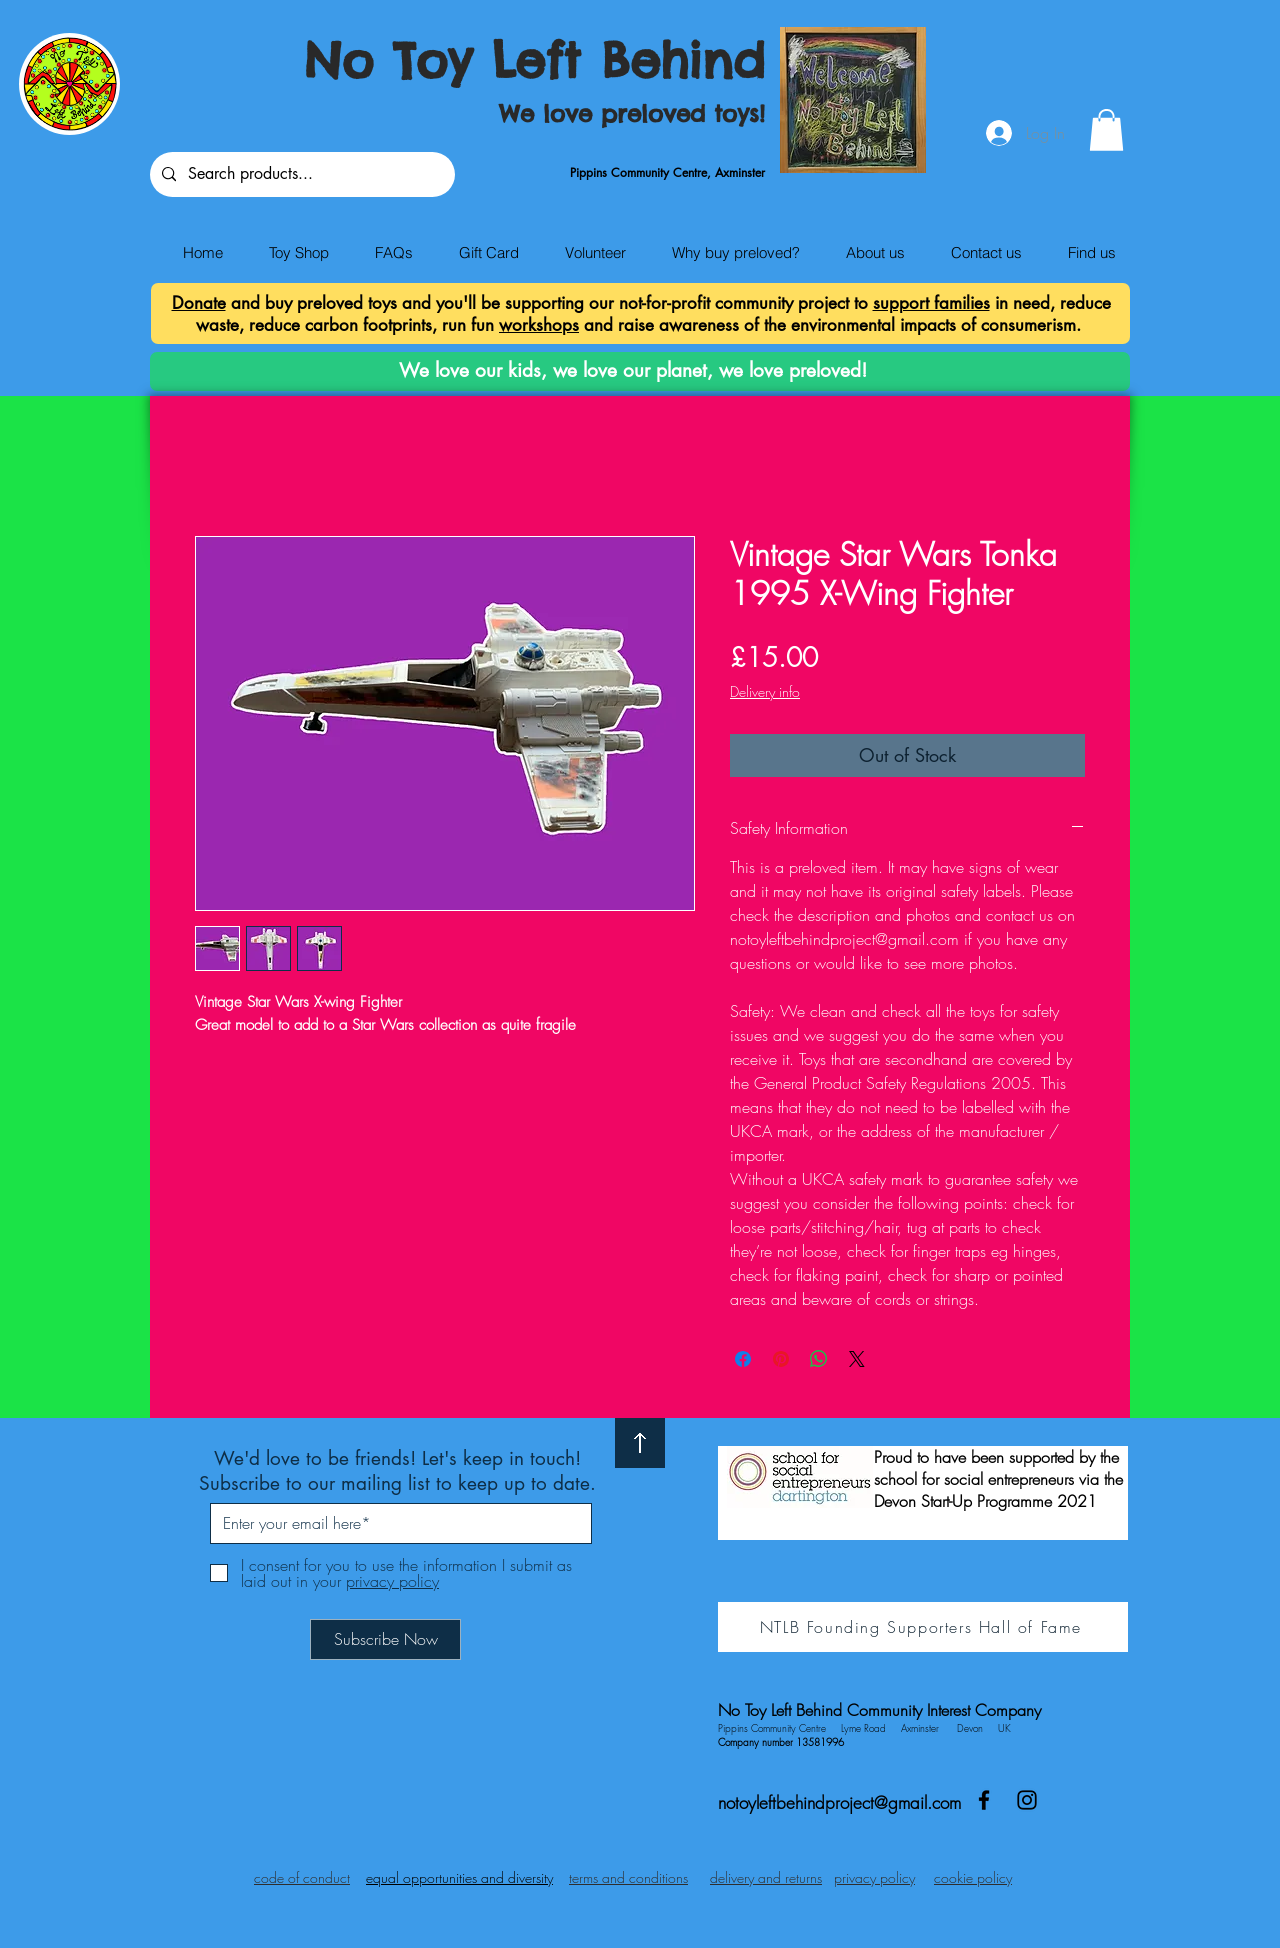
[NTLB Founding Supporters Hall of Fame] (923, 1627)
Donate (199, 303)
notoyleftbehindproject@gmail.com (839, 1802)
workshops (539, 325)
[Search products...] (300, 174)
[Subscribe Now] (385, 1639)
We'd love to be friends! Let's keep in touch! (397, 1458)
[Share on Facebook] (743, 1359)
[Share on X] (857, 1359)
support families (931, 303)
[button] (1106, 130)
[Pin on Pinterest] (781, 1359)
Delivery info (765, 691)
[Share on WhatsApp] (819, 1359)
